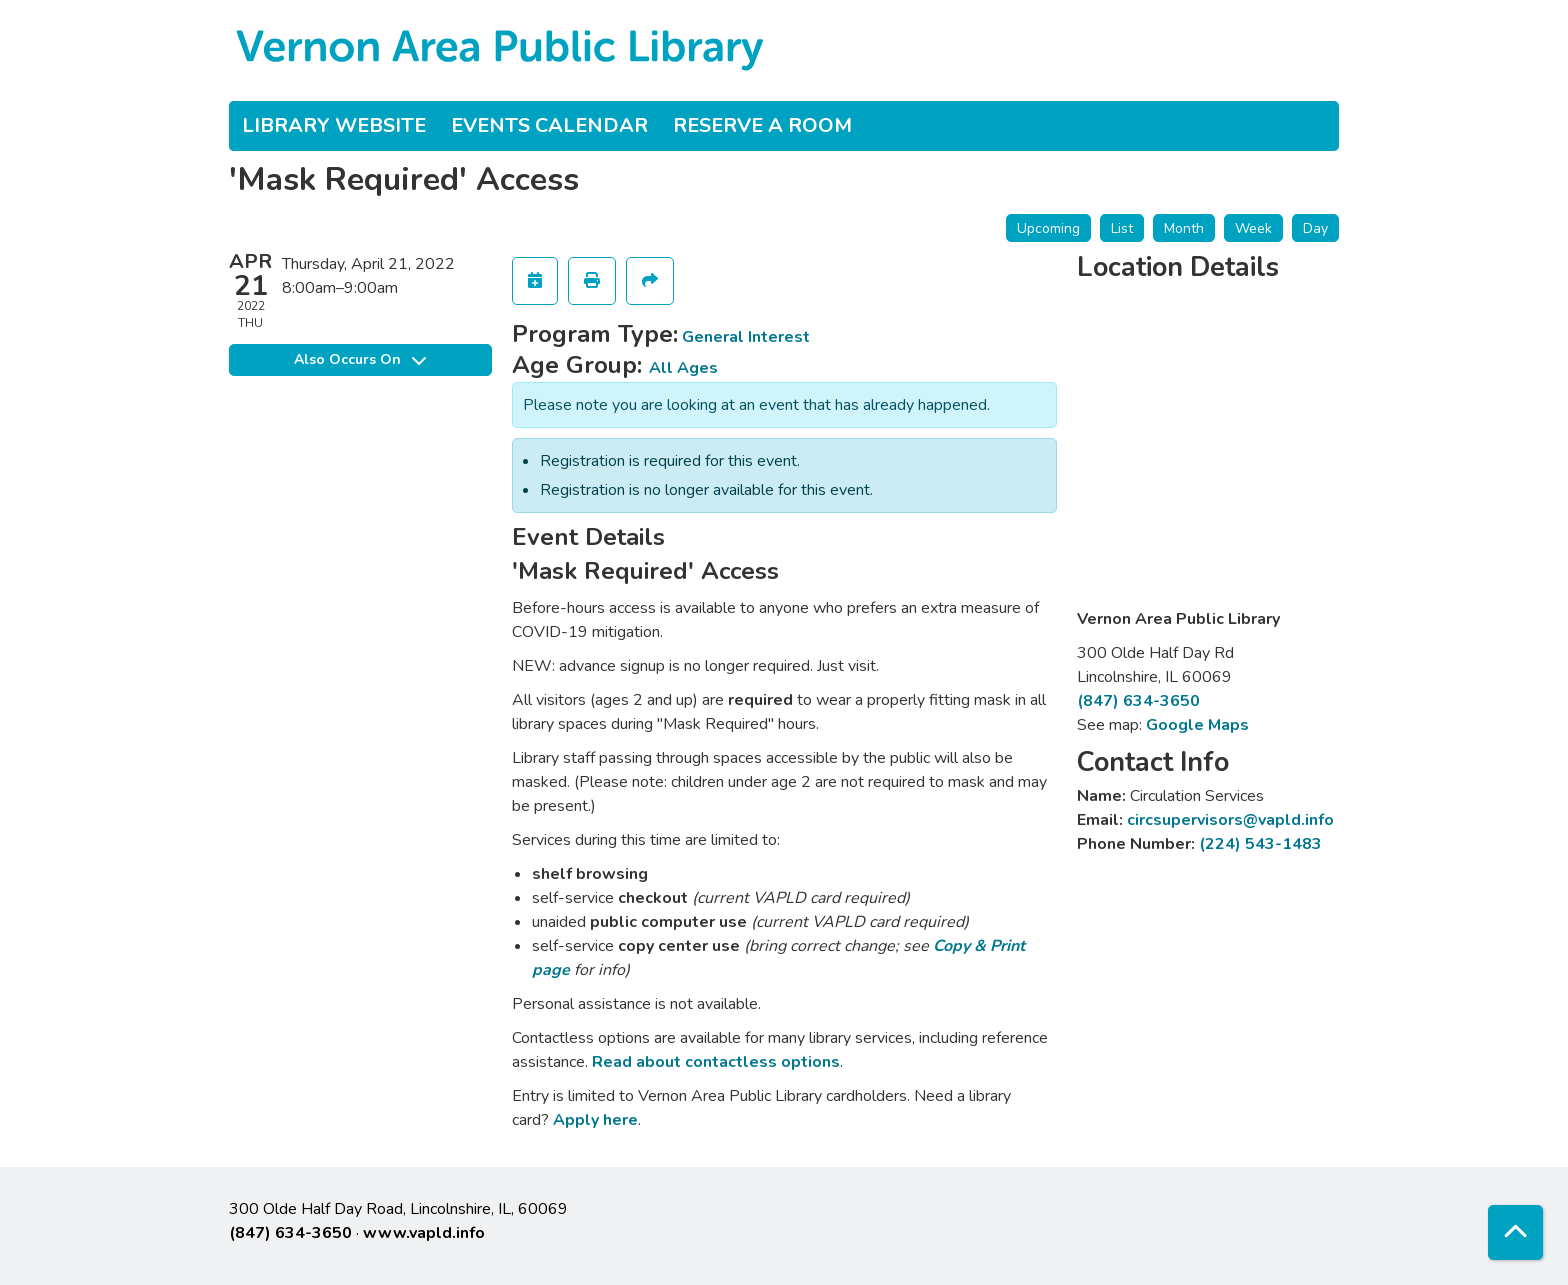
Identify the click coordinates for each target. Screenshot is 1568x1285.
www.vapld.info (424, 1233)
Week (1253, 228)
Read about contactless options (716, 1062)
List (1122, 228)
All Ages (683, 368)
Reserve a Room (762, 125)
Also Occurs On (360, 359)
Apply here (595, 1120)
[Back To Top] (1515, 1232)
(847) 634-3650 (1138, 701)
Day (1315, 228)
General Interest (746, 337)
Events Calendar (549, 125)
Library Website (334, 125)
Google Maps (1197, 725)
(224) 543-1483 (1260, 844)
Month (1184, 228)
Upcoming (1048, 228)
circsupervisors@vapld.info (1230, 820)
